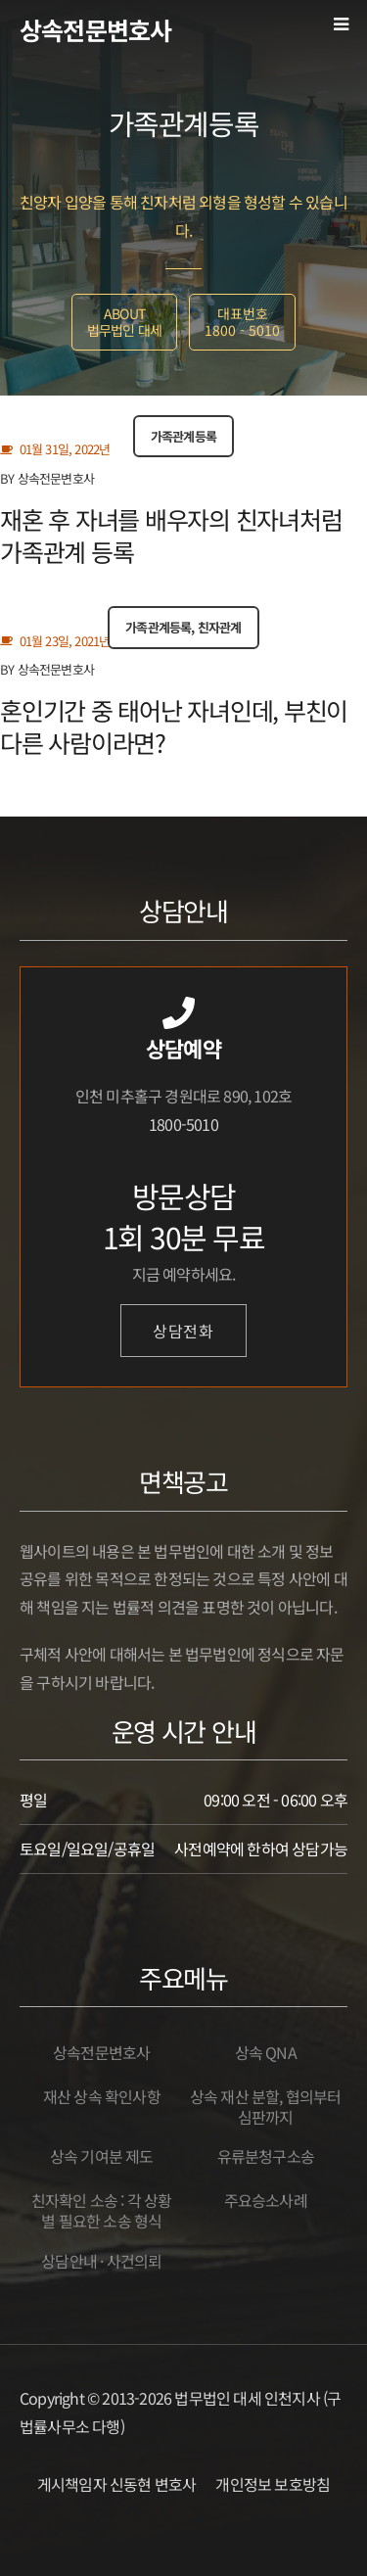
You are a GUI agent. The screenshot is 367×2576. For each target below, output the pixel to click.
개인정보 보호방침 (272, 2484)
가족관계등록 (183, 436)
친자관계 (220, 627)
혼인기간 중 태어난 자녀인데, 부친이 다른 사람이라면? (173, 726)
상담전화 (183, 1330)
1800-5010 (183, 1124)
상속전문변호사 (95, 29)
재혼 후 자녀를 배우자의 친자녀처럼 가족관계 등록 (171, 535)
